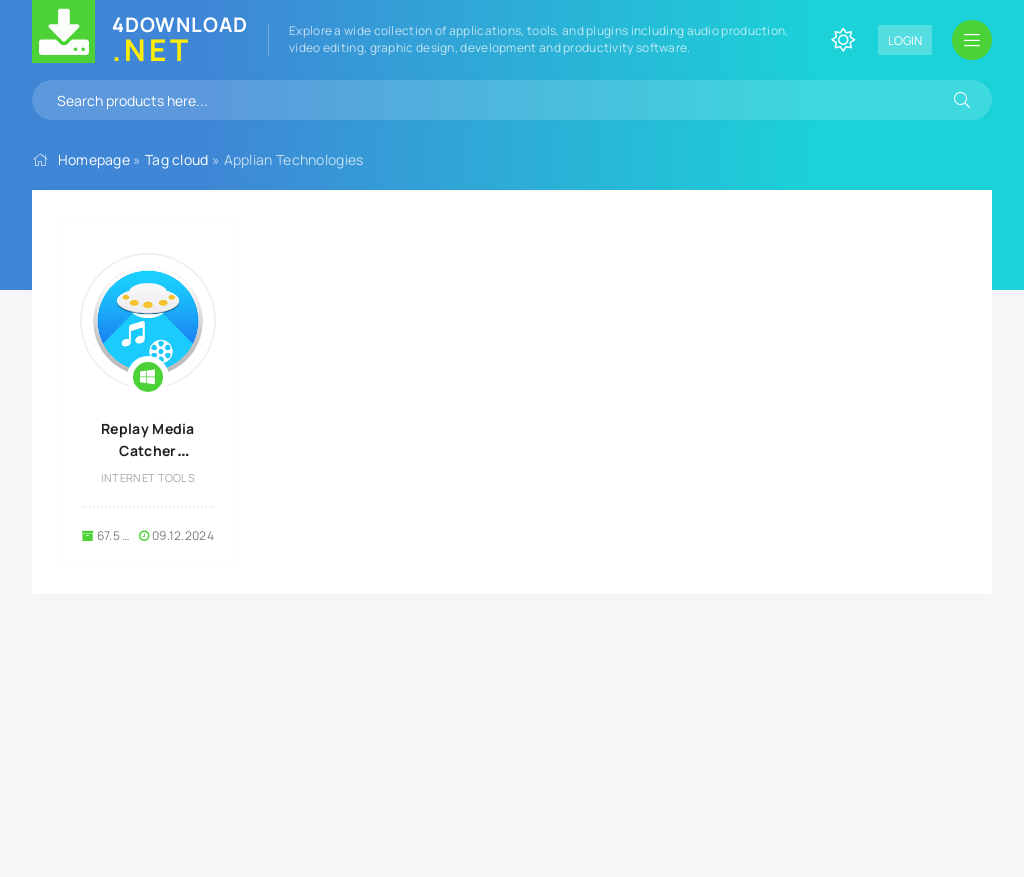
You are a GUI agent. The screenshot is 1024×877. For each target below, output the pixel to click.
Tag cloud (177, 159)
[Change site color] (843, 40)
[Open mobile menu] (972, 40)
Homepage (94, 159)
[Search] (962, 100)
